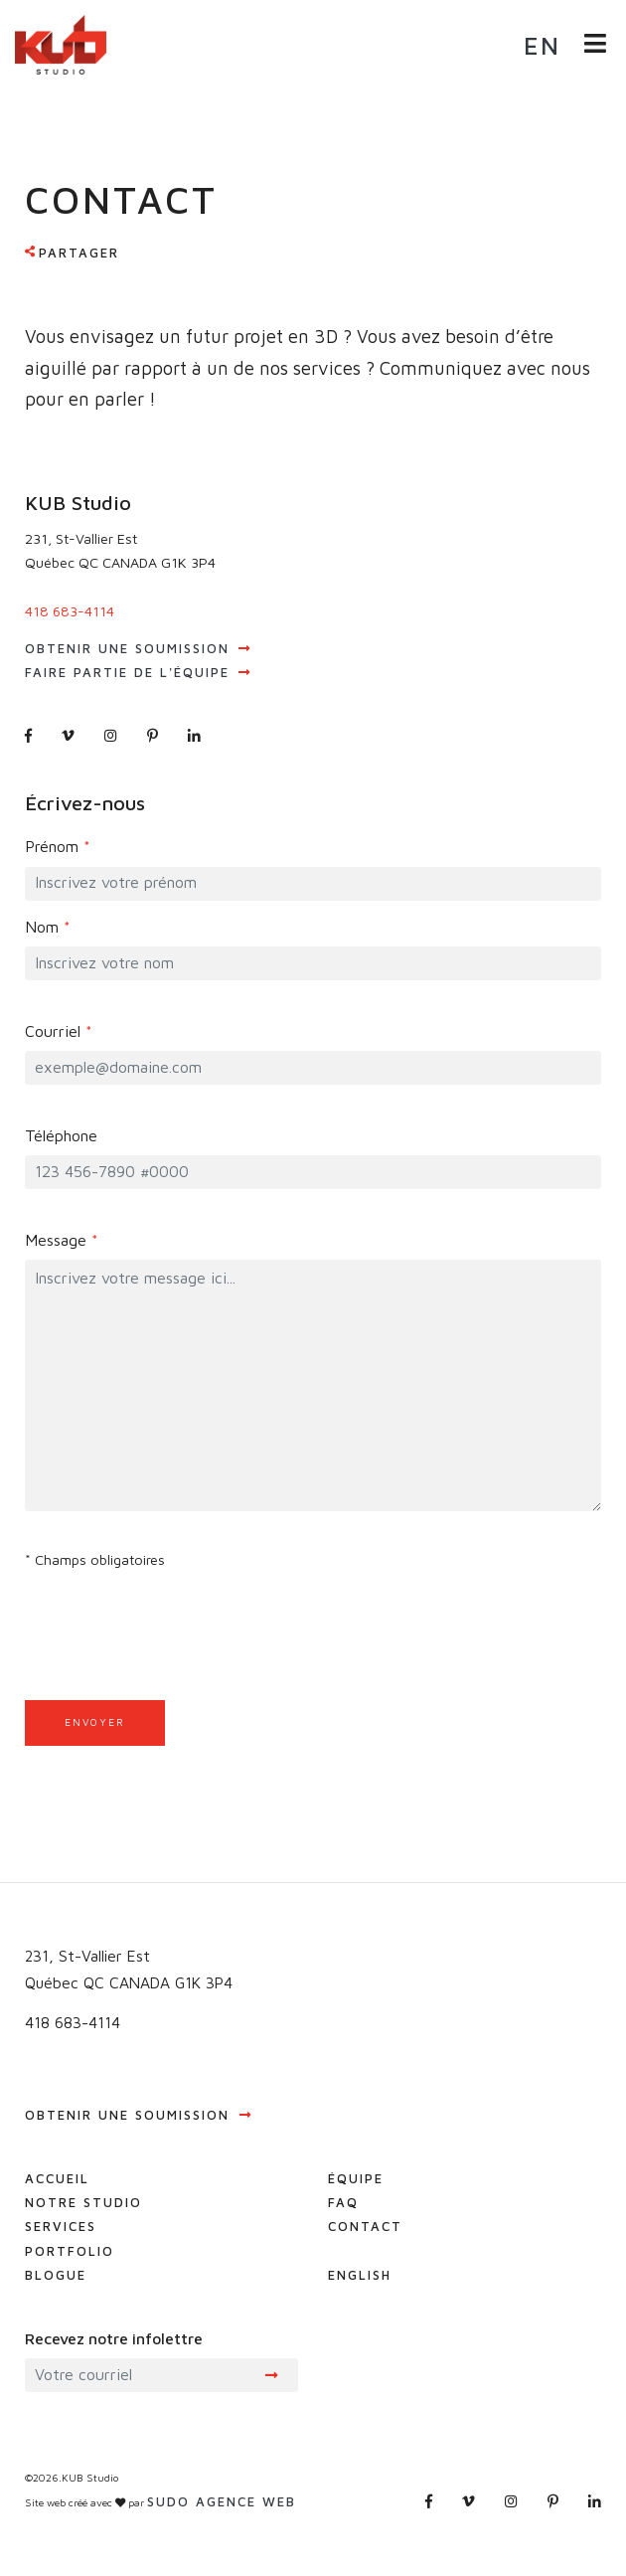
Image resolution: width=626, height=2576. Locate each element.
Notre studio (83, 2202)
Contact (365, 2226)
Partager (79, 252)
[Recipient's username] (130, 2375)
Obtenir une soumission (138, 648)
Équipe (356, 2178)
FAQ (343, 2202)
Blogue (55, 2275)
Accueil (57, 2178)
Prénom (57, 846)
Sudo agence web (221, 2501)
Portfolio (69, 2251)
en (542, 45)
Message (61, 1240)
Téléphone (61, 1135)
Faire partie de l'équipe (138, 672)
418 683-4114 (69, 610)
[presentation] (176, 1673)
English (359, 2275)
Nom (48, 927)
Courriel (58, 1031)
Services (60, 2226)
